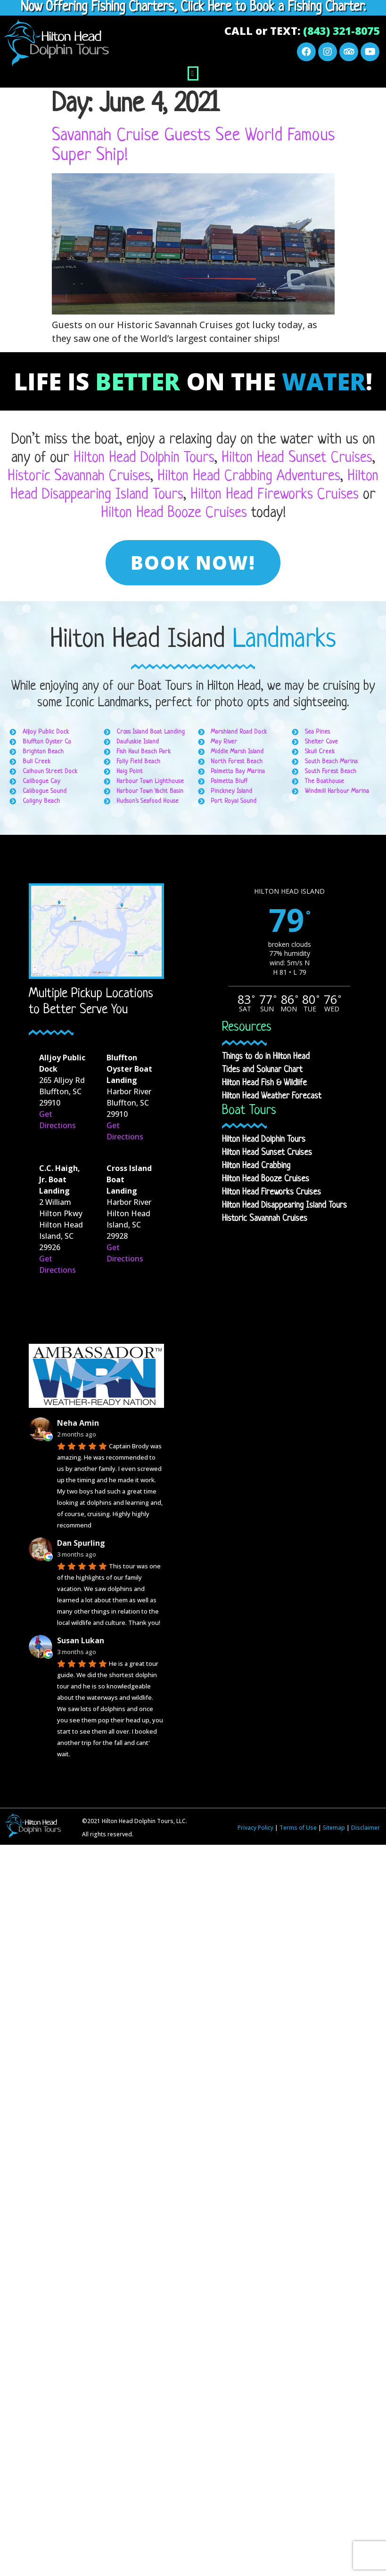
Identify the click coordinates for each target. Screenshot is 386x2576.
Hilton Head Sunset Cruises (297, 458)
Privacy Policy (255, 1828)
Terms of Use (298, 1828)
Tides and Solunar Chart (262, 1069)
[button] (193, 73)
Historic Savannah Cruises (79, 476)
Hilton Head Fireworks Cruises (274, 495)
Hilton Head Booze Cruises (174, 513)
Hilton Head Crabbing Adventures (248, 476)
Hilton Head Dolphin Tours (144, 458)
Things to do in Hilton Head (266, 1056)
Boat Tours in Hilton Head (199, 686)
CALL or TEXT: (301, 30)
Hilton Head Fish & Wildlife (264, 1083)
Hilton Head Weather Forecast (271, 1096)
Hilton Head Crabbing (256, 1166)
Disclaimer (365, 1828)
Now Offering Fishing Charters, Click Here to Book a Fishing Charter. (193, 7)
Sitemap (334, 1828)
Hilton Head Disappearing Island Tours (284, 1205)
